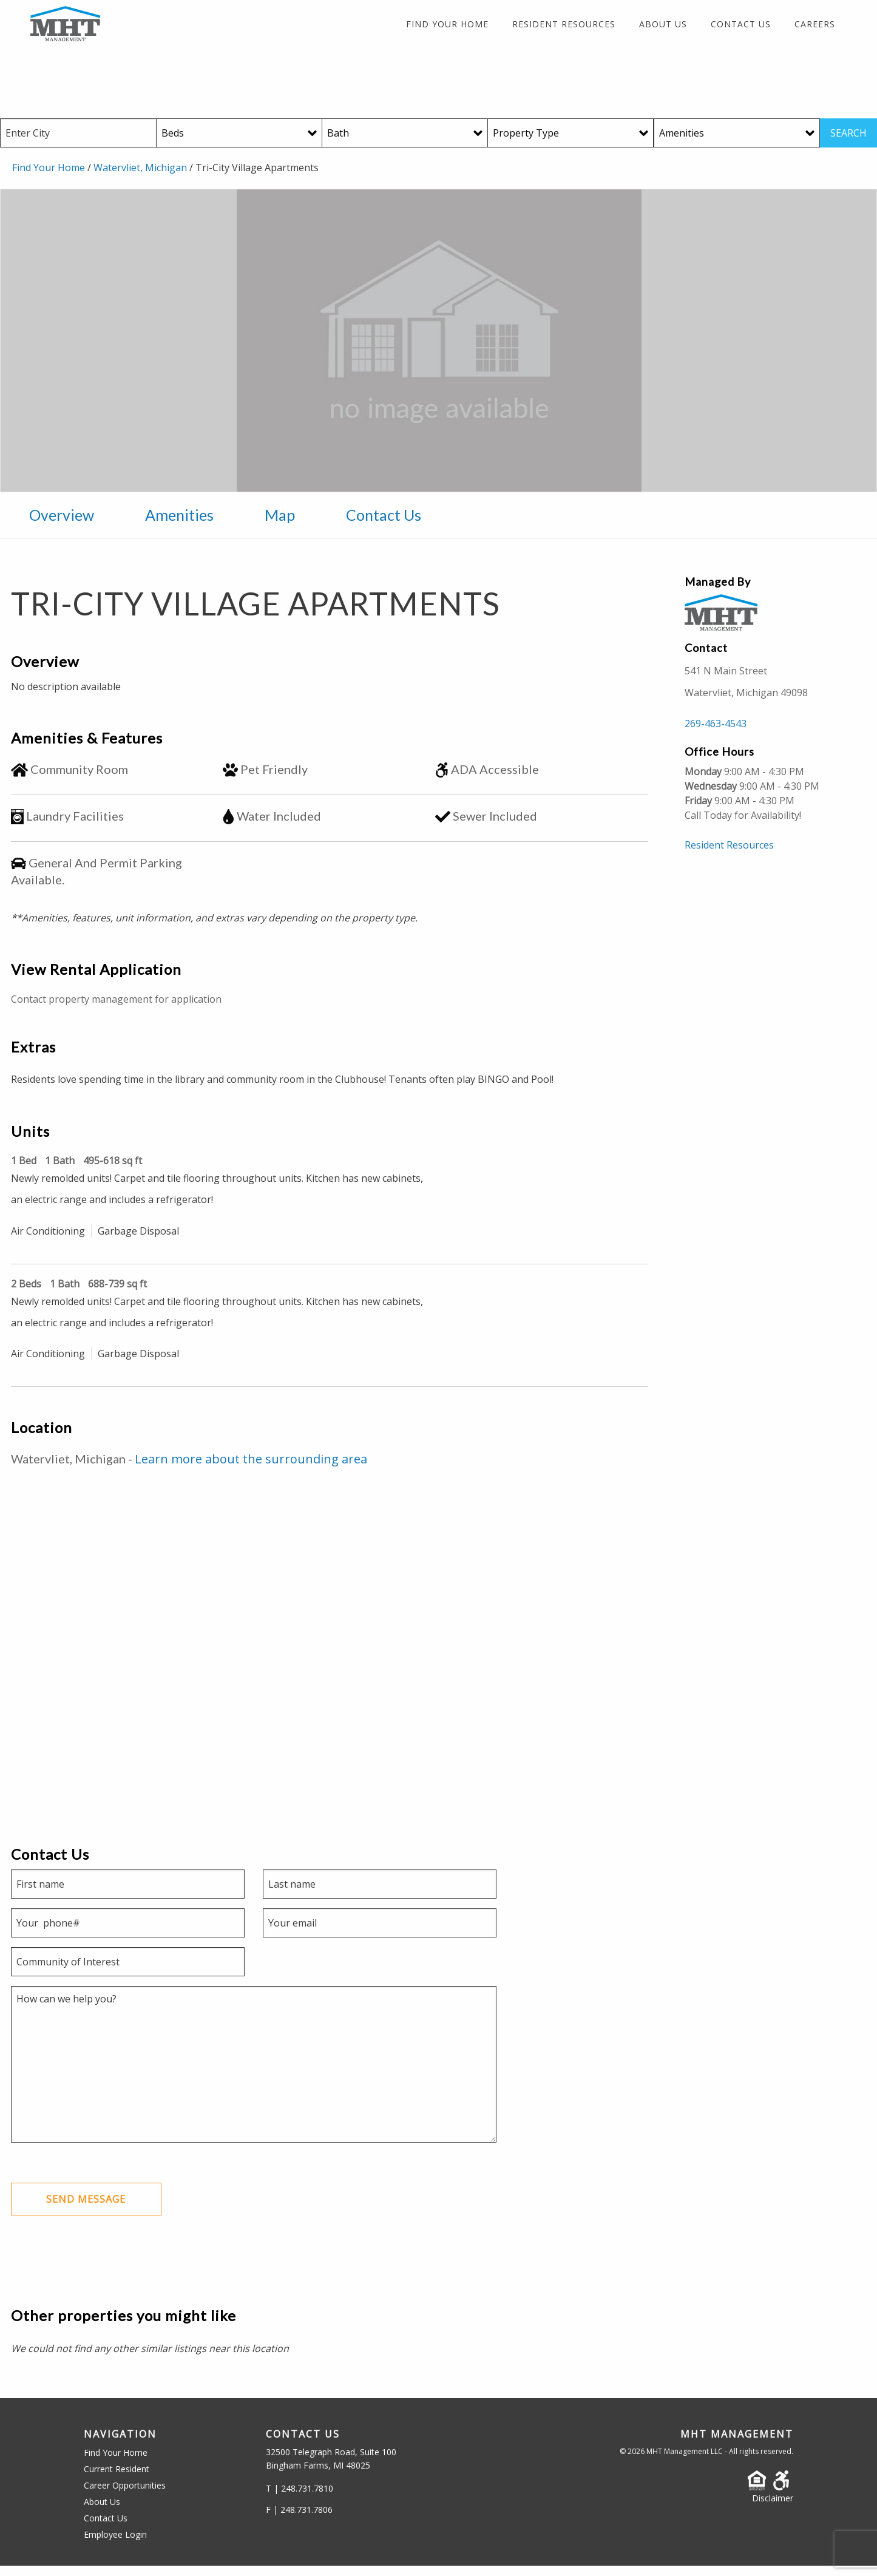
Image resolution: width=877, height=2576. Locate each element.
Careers (814, 30)
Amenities (179, 523)
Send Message (87, 2209)
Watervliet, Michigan (140, 176)
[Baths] (405, 142)
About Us (663, 30)
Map (280, 523)
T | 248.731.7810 (299, 2498)
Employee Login (115, 2545)
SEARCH (848, 142)
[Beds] (239, 142)
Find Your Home (447, 30)
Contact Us (741, 30)
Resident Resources (563, 30)
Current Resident (116, 2479)
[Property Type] (571, 142)
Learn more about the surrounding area (251, 1468)
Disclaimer (772, 2508)
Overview (61, 523)
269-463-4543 (716, 732)
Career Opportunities (125, 2495)
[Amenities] (737, 142)
